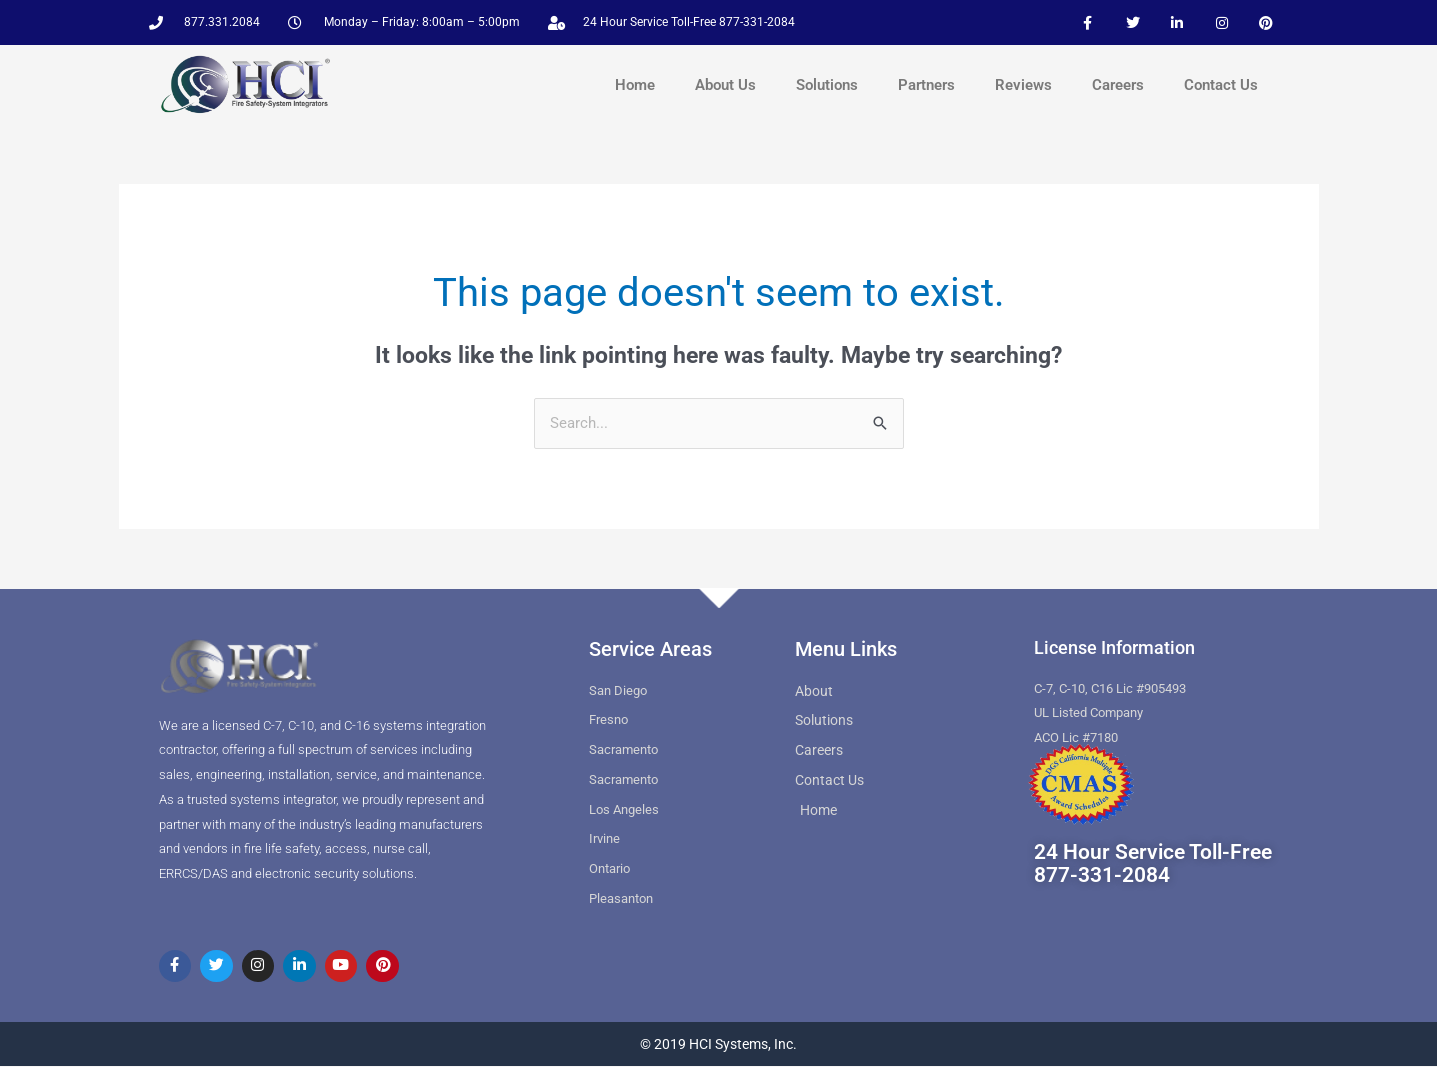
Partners (926, 85)
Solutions (827, 85)
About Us (725, 85)
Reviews (1023, 85)
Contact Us (1221, 85)
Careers (1118, 85)
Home (635, 85)
